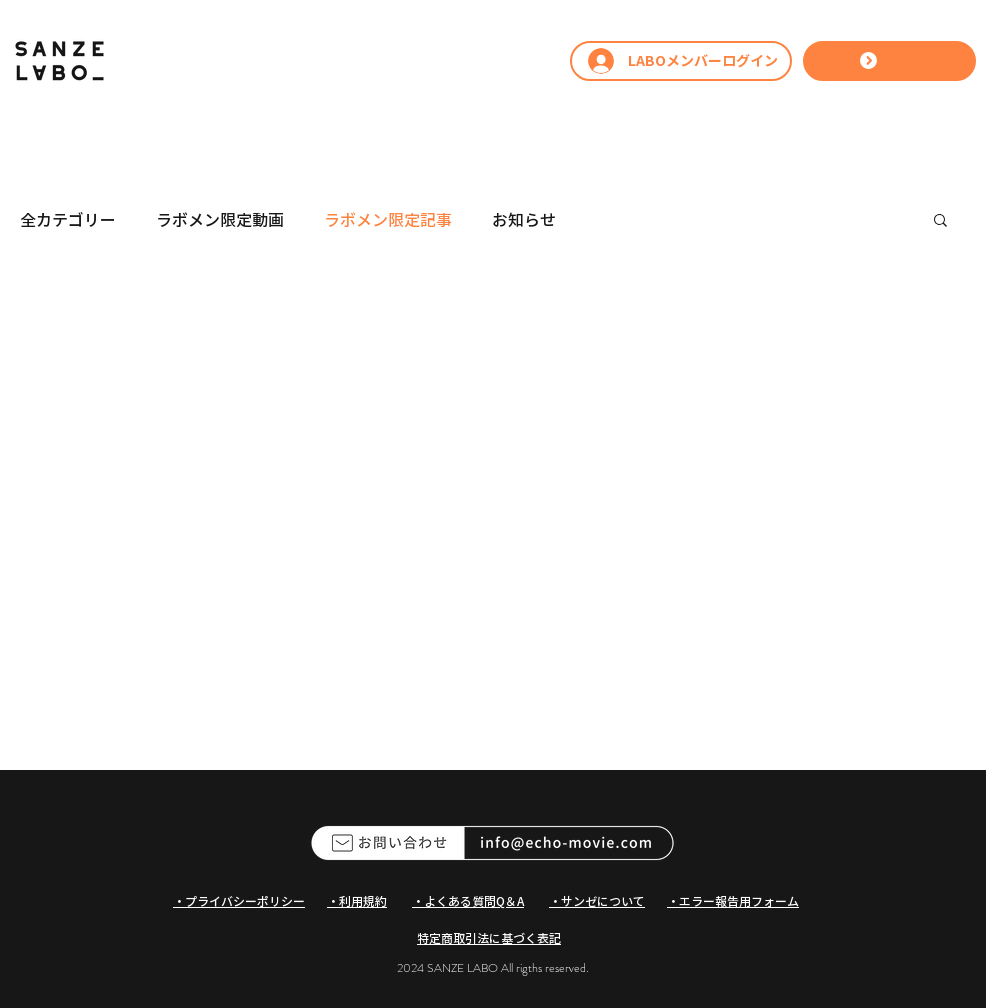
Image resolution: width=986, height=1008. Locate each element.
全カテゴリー (68, 219)
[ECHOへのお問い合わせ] (492, 843)
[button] (940, 221)
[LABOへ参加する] (889, 61)
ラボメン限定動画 (220, 219)
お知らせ (524, 219)
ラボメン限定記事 (388, 219)
